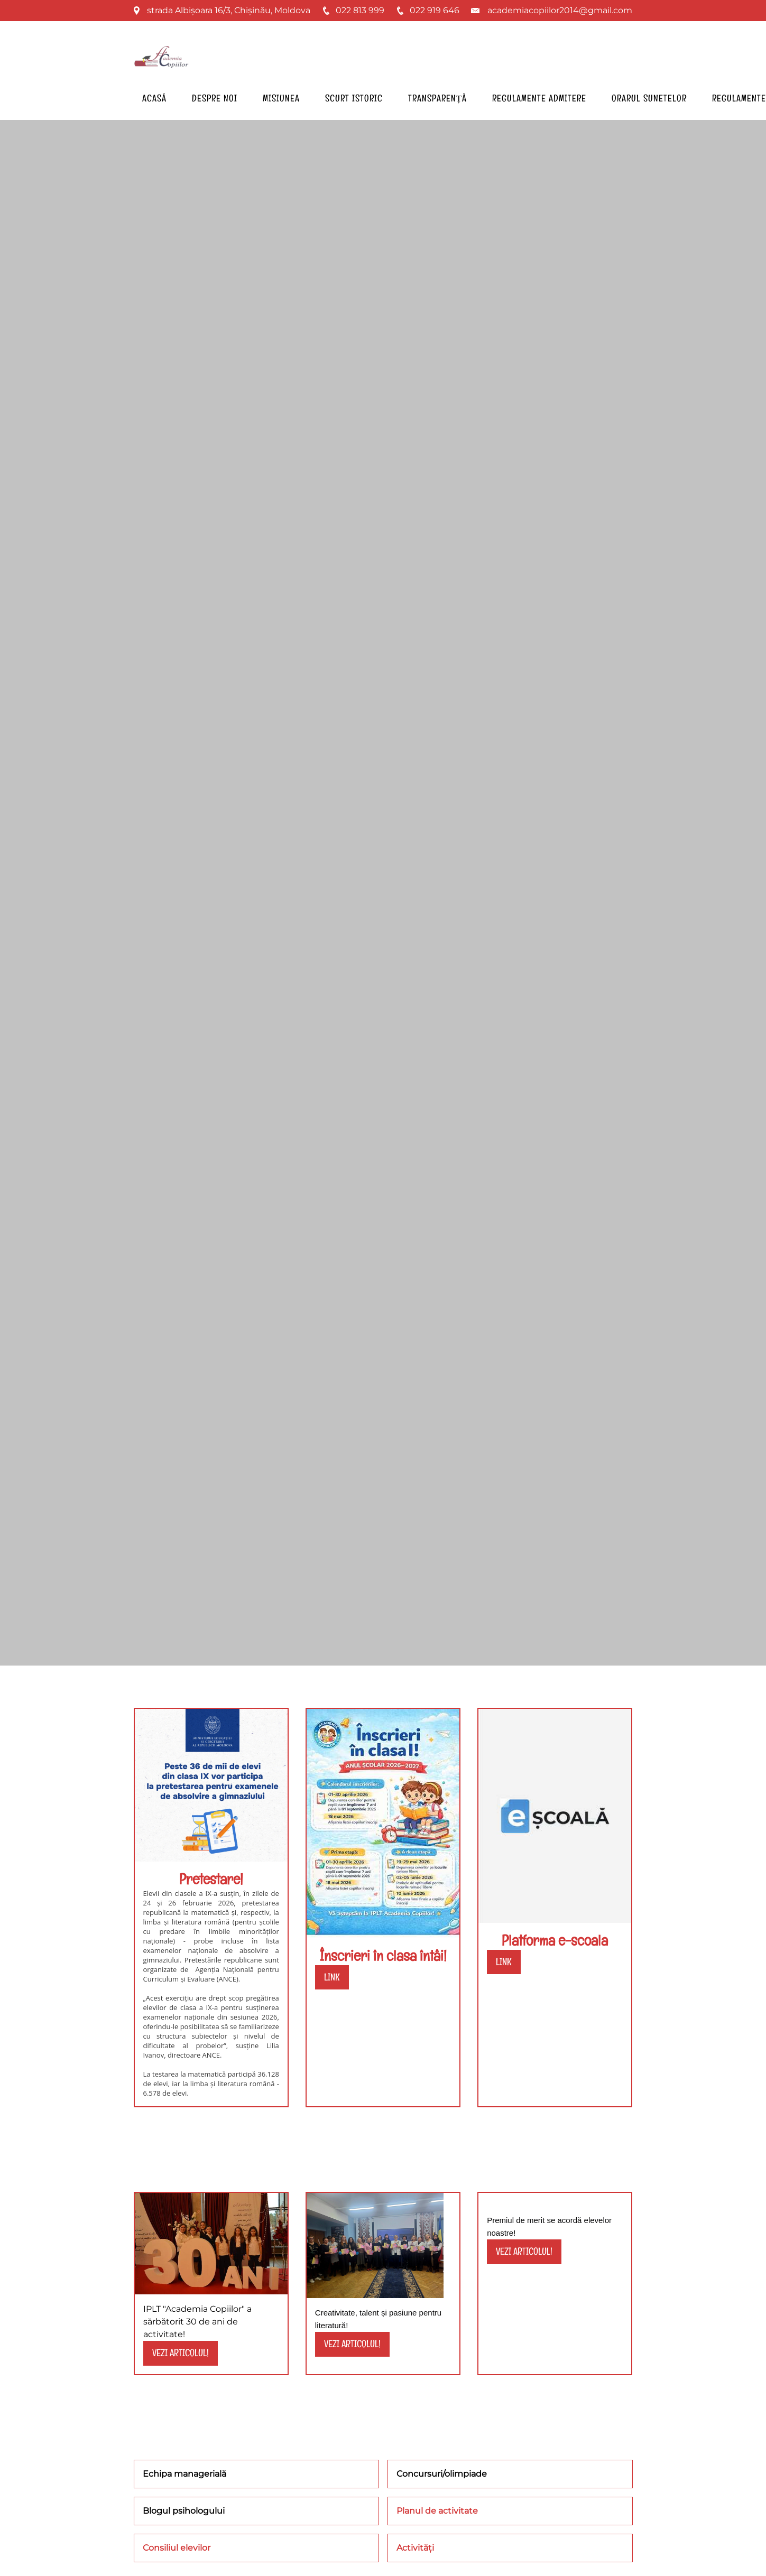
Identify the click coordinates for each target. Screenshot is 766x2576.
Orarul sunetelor (649, 98)
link (332, 1976)
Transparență (437, 98)
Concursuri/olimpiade (441, 2474)
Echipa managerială (184, 2474)
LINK (504, 1961)
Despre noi (214, 98)
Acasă (154, 98)
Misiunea (281, 98)
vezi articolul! (180, 2352)
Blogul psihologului (184, 2511)
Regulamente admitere (539, 98)
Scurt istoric (354, 98)
